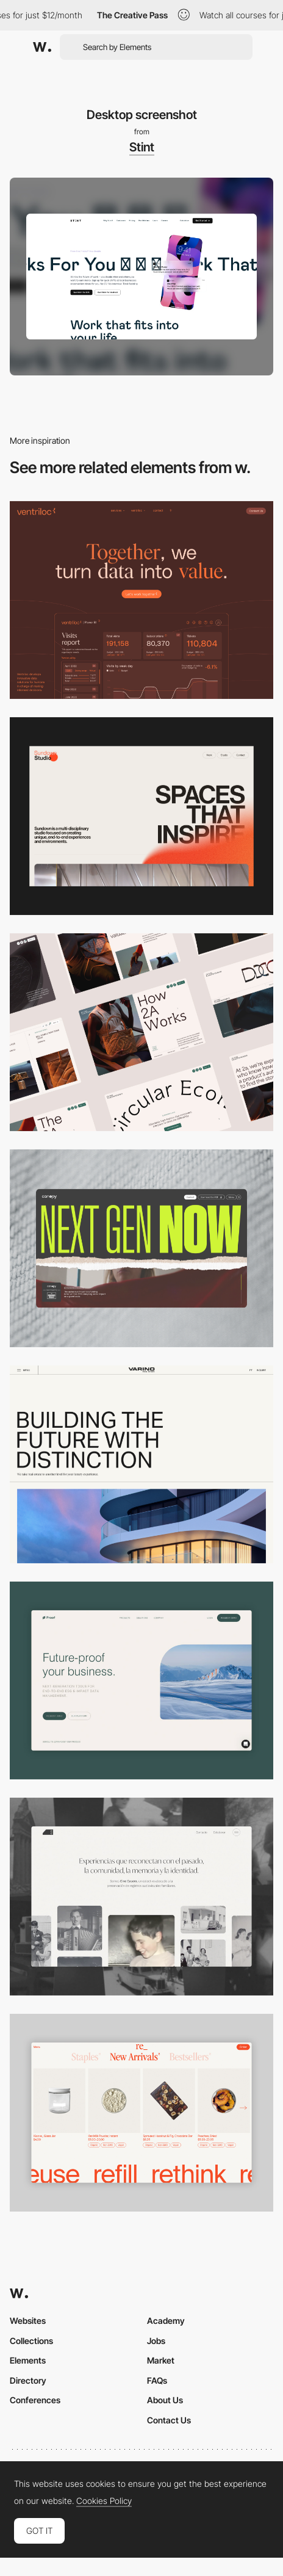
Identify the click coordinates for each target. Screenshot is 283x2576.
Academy (166, 2320)
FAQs (157, 2380)
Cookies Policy (104, 2501)
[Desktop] (141, 600)
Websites (28, 2320)
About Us (165, 2400)
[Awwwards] (42, 47)
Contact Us (169, 2420)
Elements (28, 2360)
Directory (28, 2380)
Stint (141, 147)
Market (160, 2360)
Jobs (156, 2340)
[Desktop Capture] (141, 1680)
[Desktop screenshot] (141, 1896)
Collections (31, 2340)
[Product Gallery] (141, 2113)
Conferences (35, 2400)
